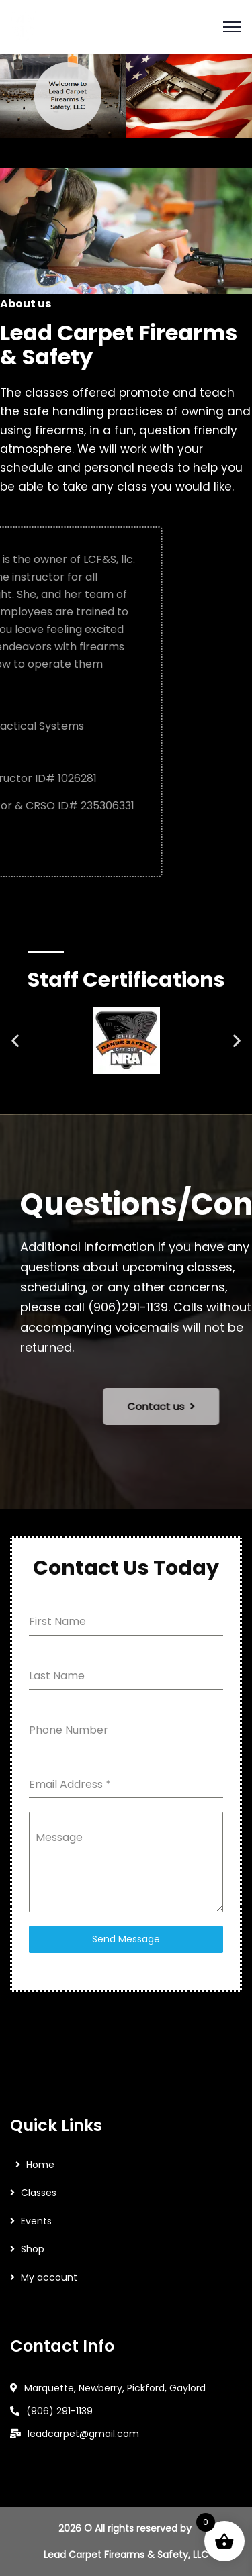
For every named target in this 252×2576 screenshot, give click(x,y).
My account (49, 2277)
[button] (15, 1040)
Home (40, 2164)
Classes (38, 2192)
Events (36, 2221)
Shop (32, 2249)
